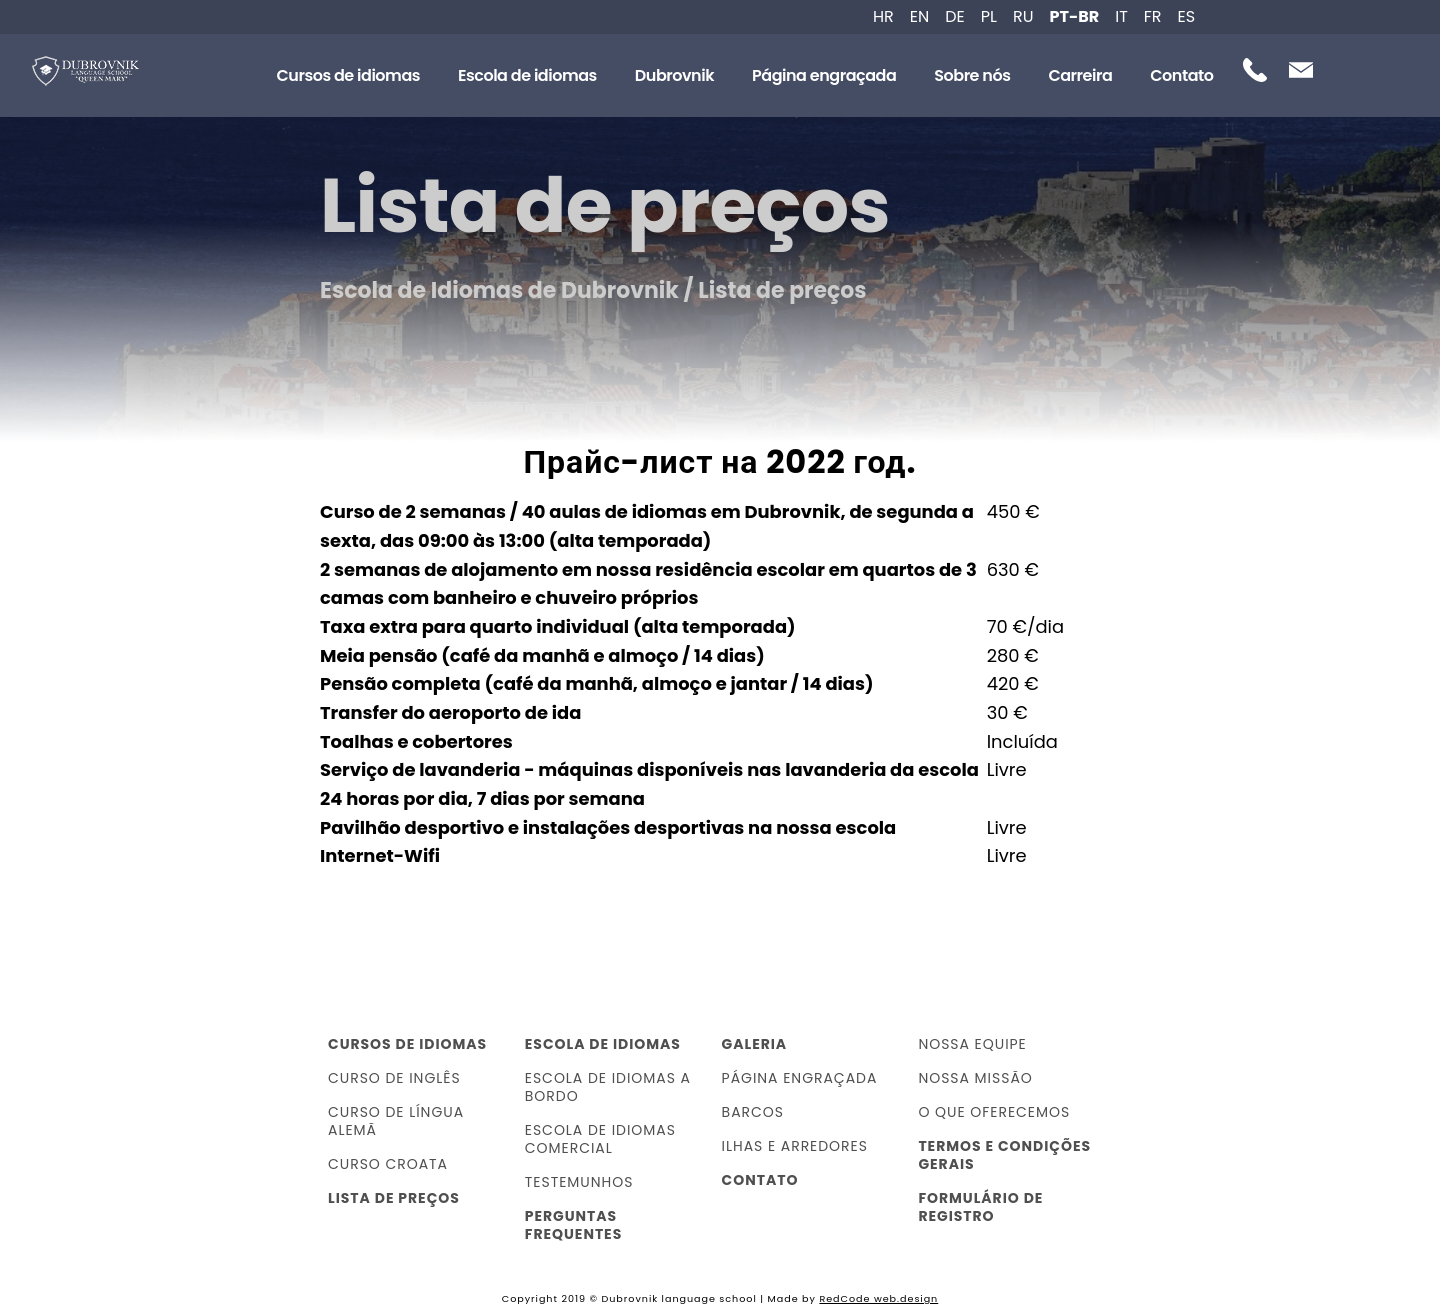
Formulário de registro (980, 1207)
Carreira (1080, 75)
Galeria (755, 1044)
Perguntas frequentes (573, 1225)
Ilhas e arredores (795, 1146)
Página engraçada (824, 75)
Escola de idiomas (527, 75)
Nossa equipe (972, 1044)
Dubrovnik (674, 75)
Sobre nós (972, 75)
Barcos (753, 1112)
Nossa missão (975, 1078)
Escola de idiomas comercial (600, 1139)
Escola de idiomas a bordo (608, 1087)
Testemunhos (579, 1182)
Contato (1181, 75)
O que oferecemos (994, 1112)
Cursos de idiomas (348, 75)
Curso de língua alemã (396, 1121)
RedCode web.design (878, 1298)
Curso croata (388, 1164)
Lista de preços (394, 1198)
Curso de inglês (394, 1078)
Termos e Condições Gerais (1004, 1155)
